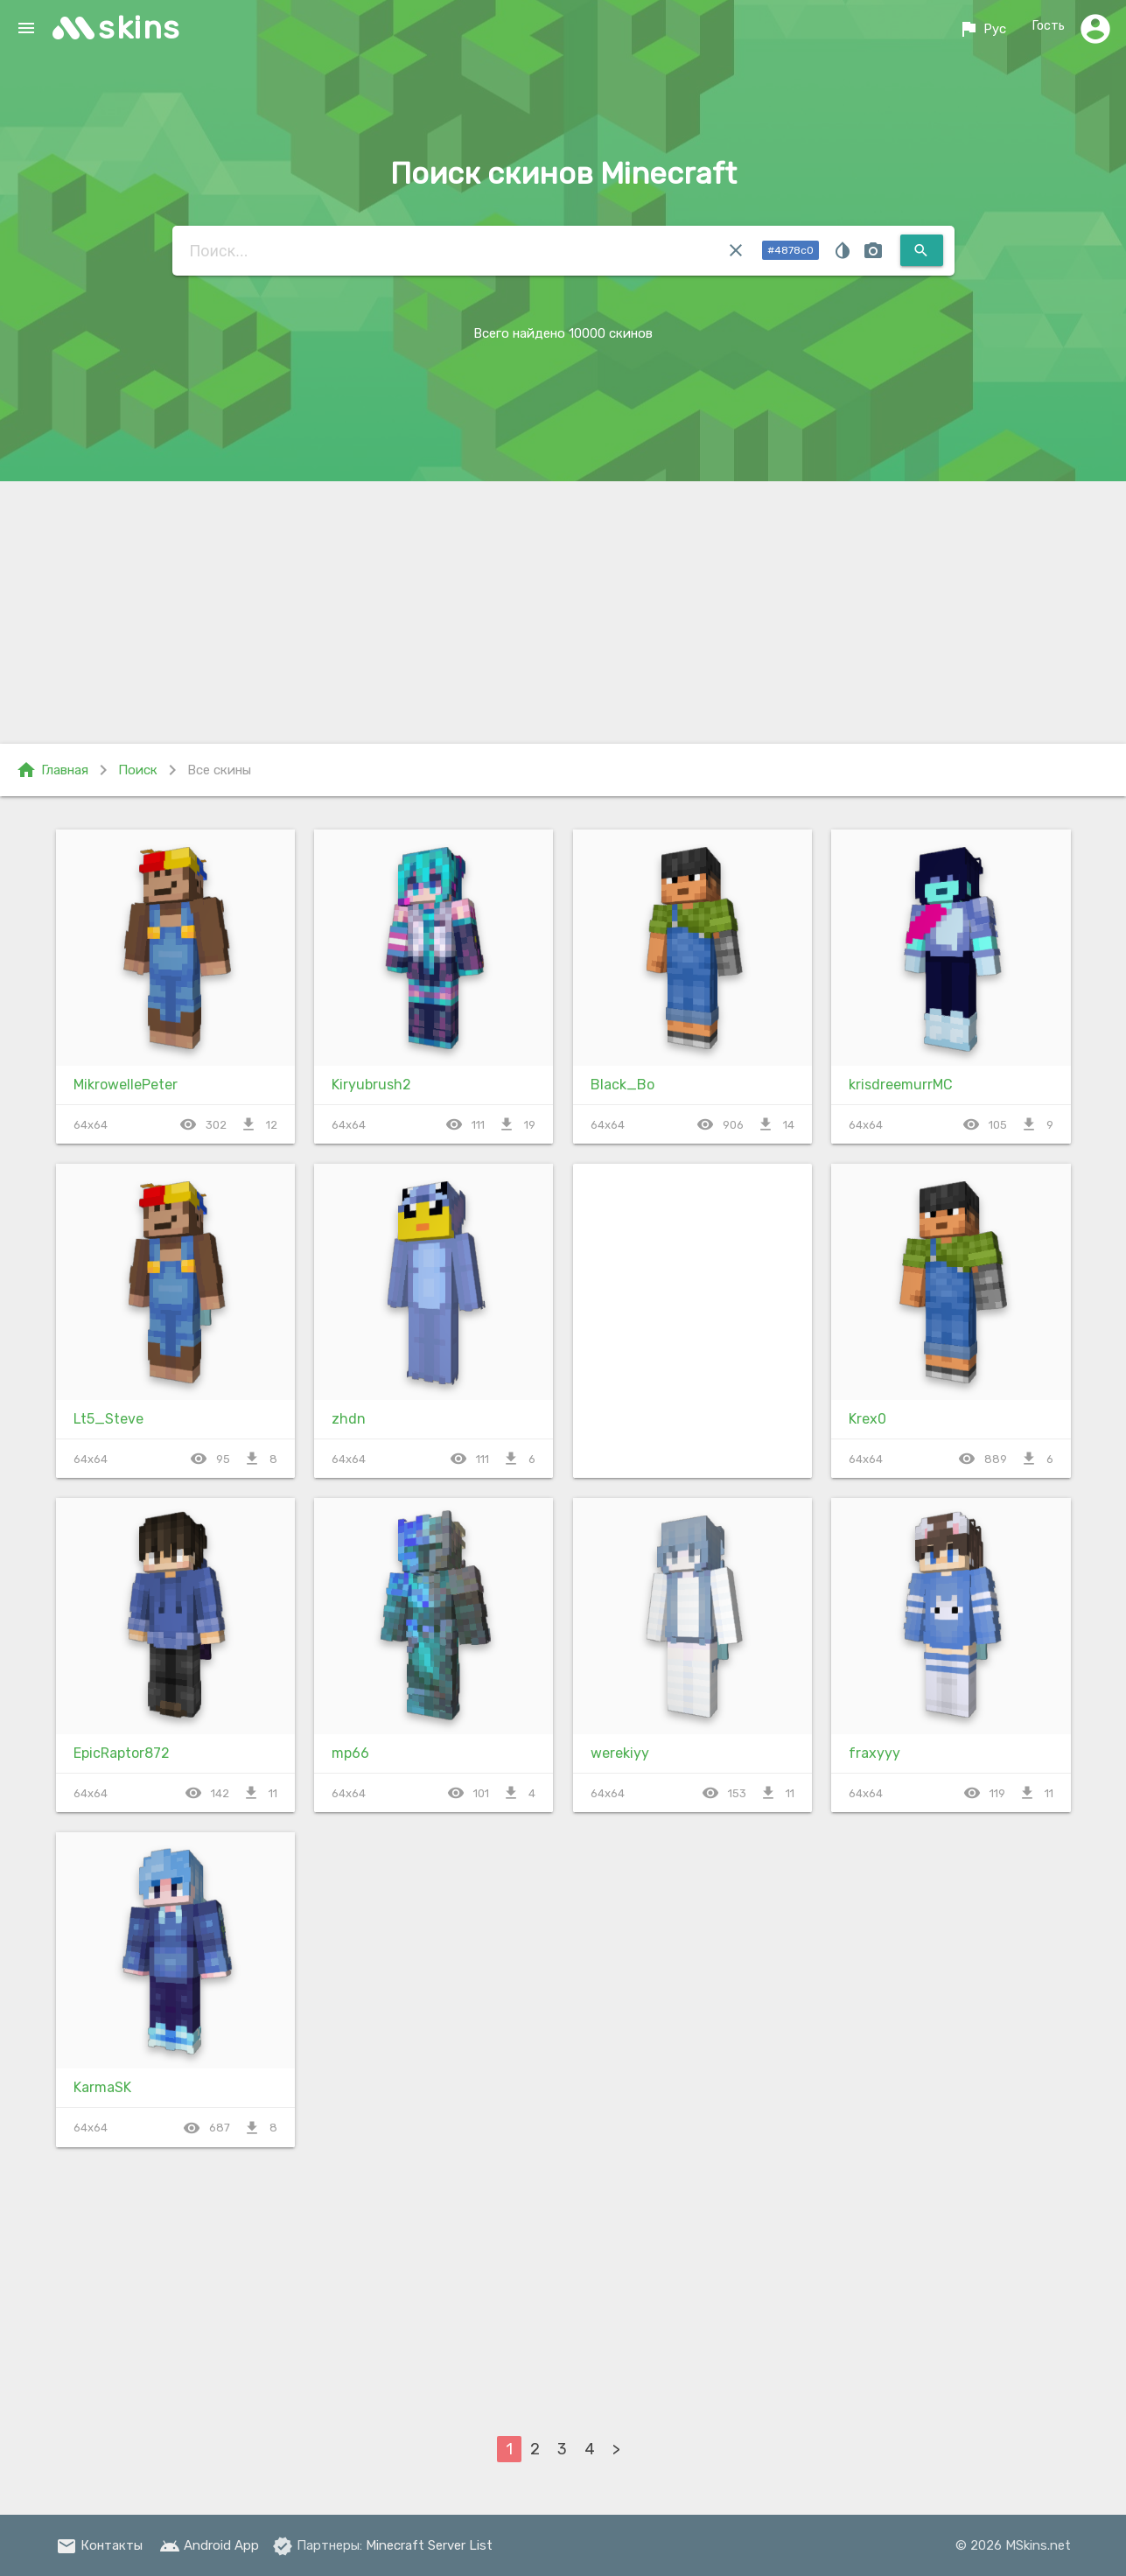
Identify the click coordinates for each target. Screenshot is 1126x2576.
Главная (52, 770)
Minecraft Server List (429, 2545)
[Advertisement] (563, 612)
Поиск (137, 770)
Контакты (99, 2545)
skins (139, 27)
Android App (209, 2545)
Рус (979, 29)
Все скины (219, 770)
